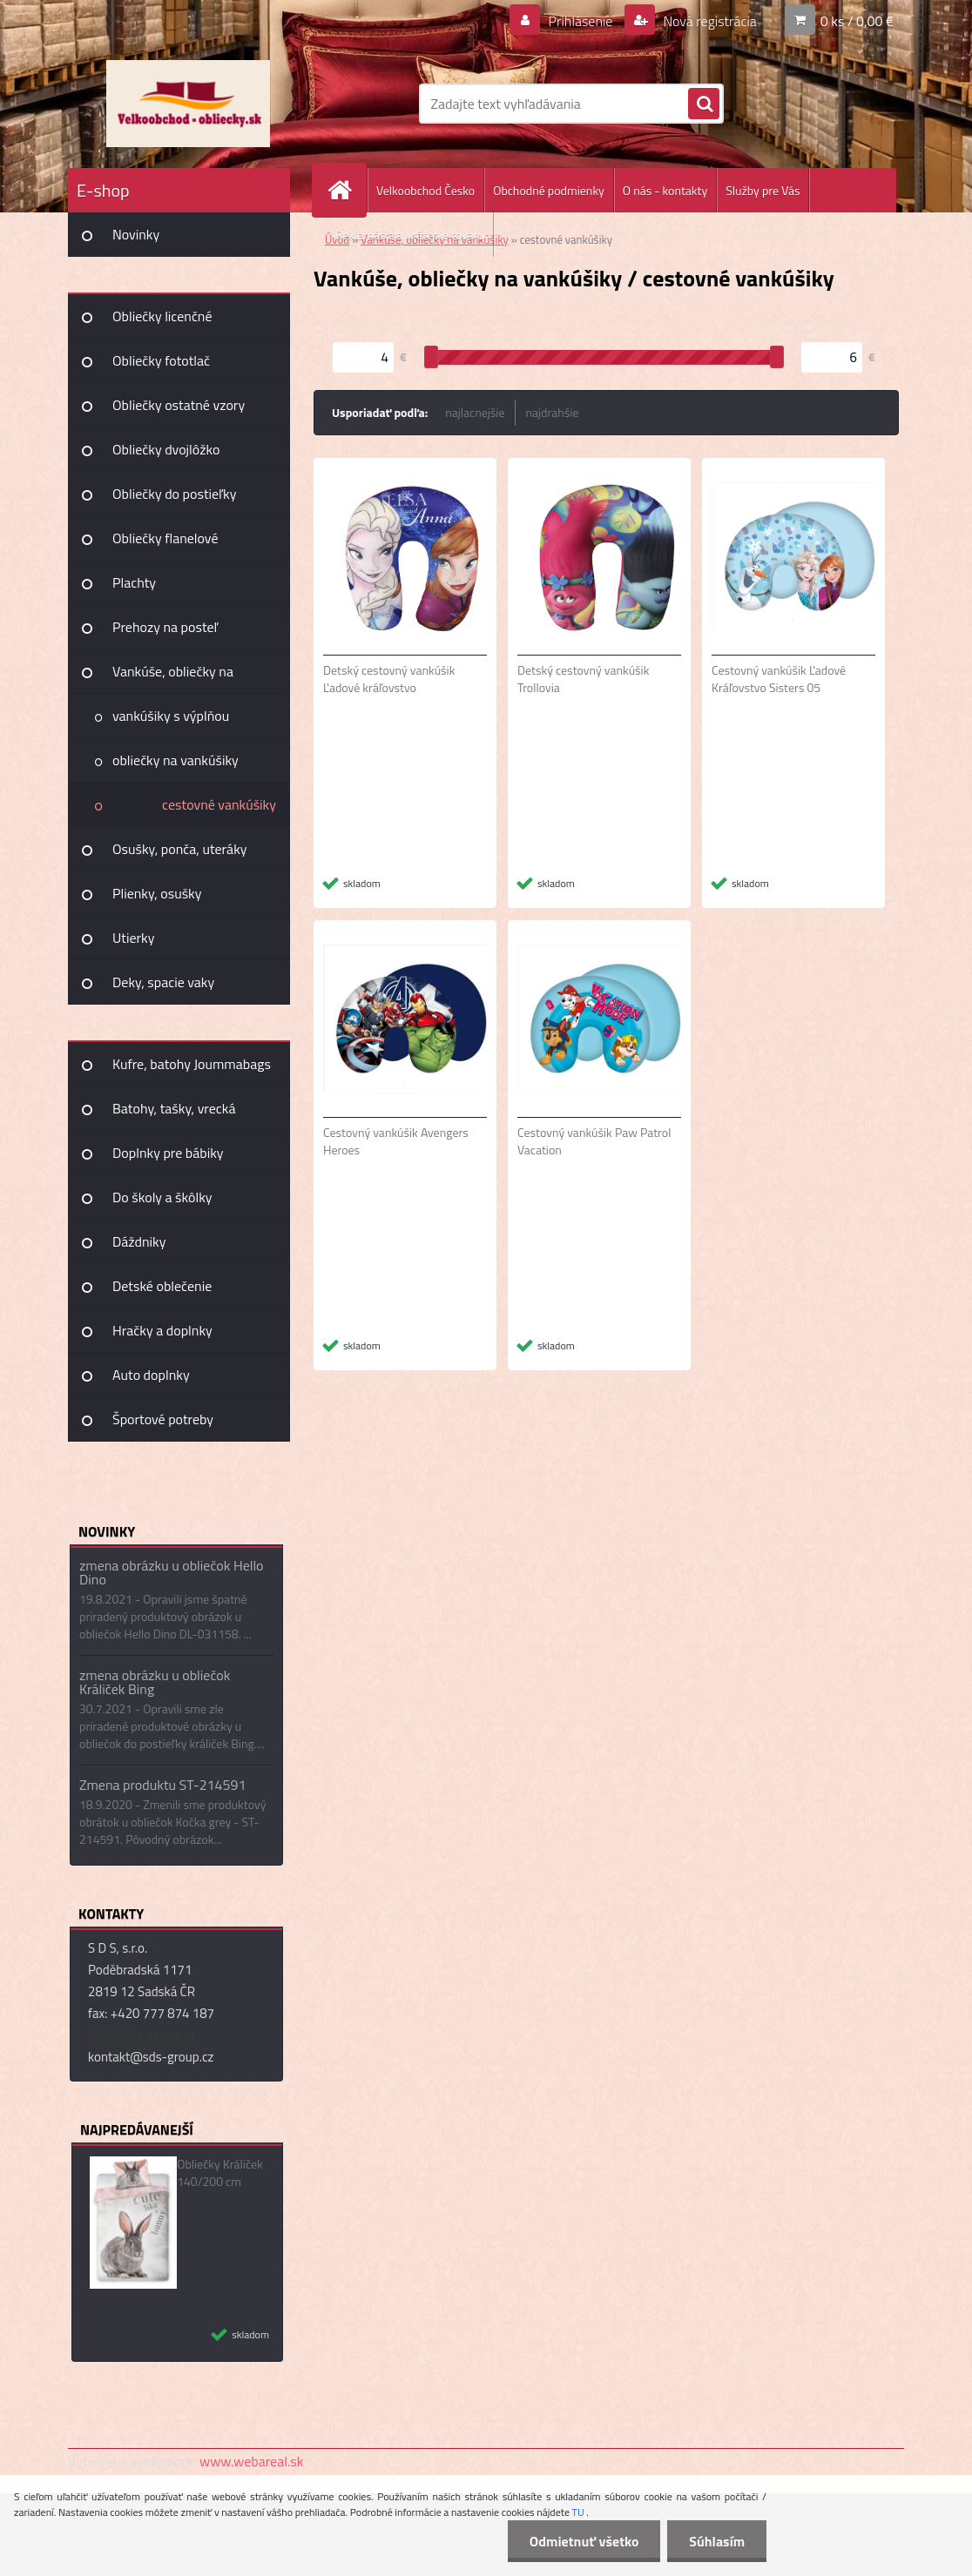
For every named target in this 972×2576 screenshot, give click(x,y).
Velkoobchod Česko (425, 190)
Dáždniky (139, 1241)
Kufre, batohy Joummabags (191, 1063)
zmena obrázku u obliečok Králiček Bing (154, 1682)
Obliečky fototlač (161, 360)
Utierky (133, 937)
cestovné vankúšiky (219, 804)
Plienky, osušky (156, 893)
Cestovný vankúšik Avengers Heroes (396, 1141)
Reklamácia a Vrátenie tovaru (409, 234)
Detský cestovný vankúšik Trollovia (583, 679)
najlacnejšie (474, 412)
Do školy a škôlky (162, 1197)
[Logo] (187, 103)
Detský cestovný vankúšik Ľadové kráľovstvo (389, 679)
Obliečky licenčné (162, 316)
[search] (703, 104)
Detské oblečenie (162, 1285)
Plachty (134, 582)
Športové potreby (162, 1419)
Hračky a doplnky (162, 1330)
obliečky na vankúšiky (175, 760)
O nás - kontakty (665, 190)
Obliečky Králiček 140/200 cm (220, 2173)
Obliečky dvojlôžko (165, 449)
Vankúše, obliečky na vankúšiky (172, 677)
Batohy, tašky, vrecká (173, 1108)
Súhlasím (717, 2541)
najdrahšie (552, 412)
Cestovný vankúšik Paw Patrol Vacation (594, 1141)
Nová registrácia (708, 20)
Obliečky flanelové (165, 538)
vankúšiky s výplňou (170, 715)
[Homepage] (347, 190)
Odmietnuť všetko (583, 2541)
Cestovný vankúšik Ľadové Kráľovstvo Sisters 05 (779, 679)
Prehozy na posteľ (165, 626)
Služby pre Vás (763, 190)
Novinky (135, 234)
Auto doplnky (151, 1374)
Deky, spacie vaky (163, 982)
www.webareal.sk (251, 2461)
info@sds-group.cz (142, 2035)
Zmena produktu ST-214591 (162, 1784)
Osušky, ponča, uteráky (179, 848)
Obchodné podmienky (548, 190)
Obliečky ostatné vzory (178, 404)
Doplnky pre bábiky (168, 1152)
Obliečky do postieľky (174, 493)
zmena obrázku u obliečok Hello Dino (171, 1572)
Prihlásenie (580, 20)
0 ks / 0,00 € (857, 20)
